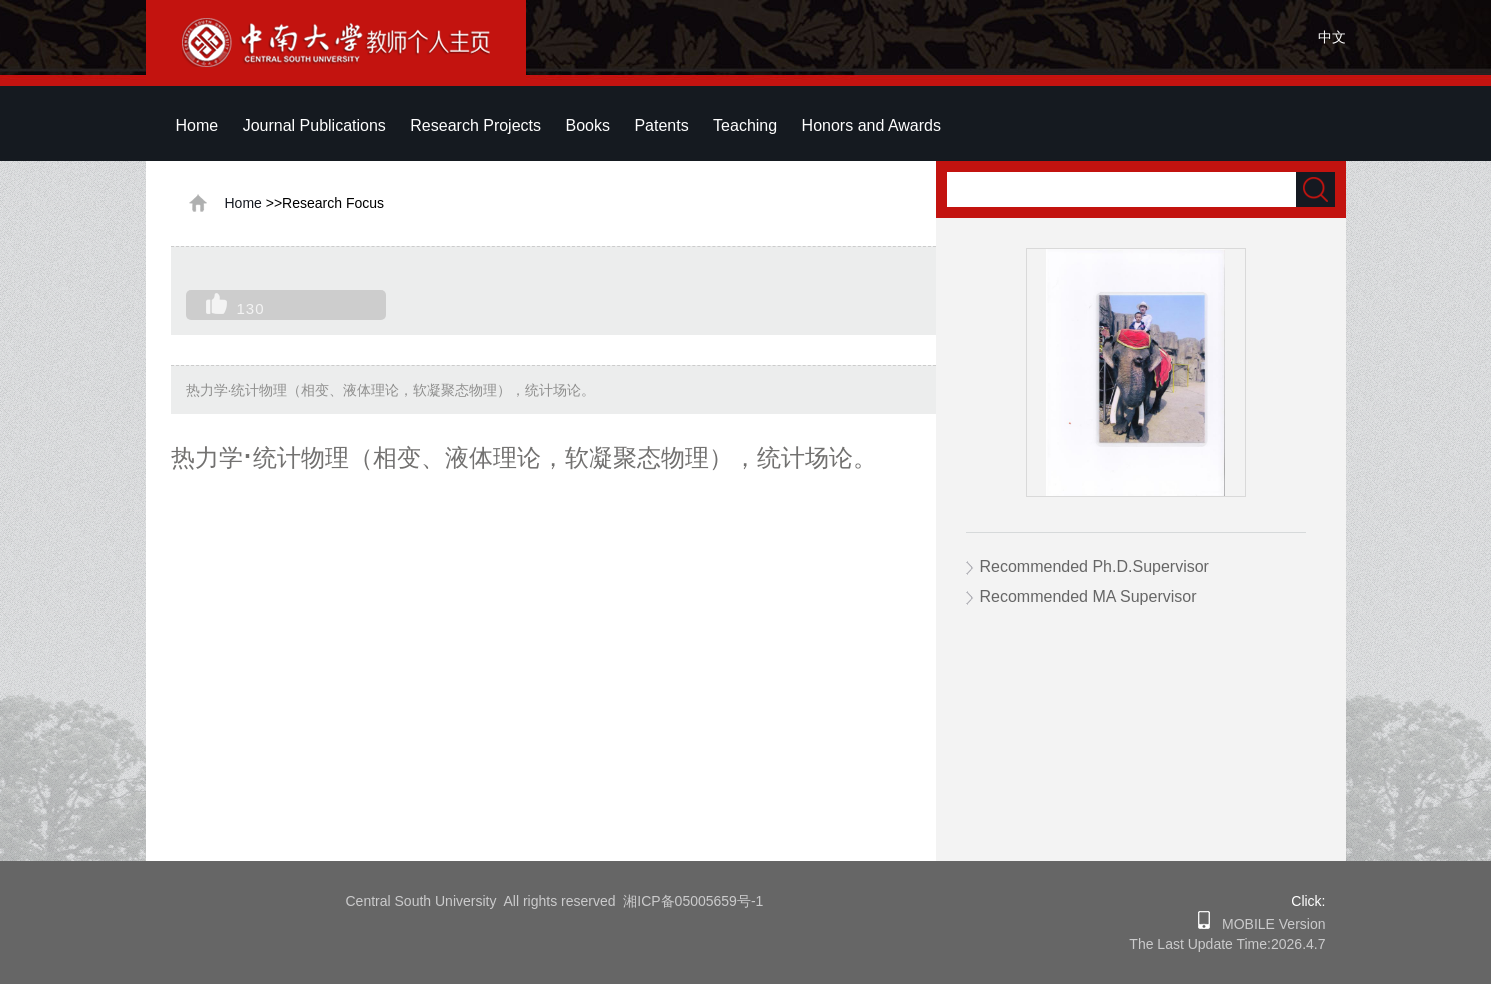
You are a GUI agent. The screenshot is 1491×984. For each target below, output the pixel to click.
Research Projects (475, 125)
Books (587, 125)
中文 (1332, 37)
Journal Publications (314, 125)
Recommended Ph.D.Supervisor (1094, 566)
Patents (661, 125)
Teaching (745, 125)
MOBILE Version (1267, 924)
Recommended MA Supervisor (1088, 596)
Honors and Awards (871, 125)
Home (197, 125)
